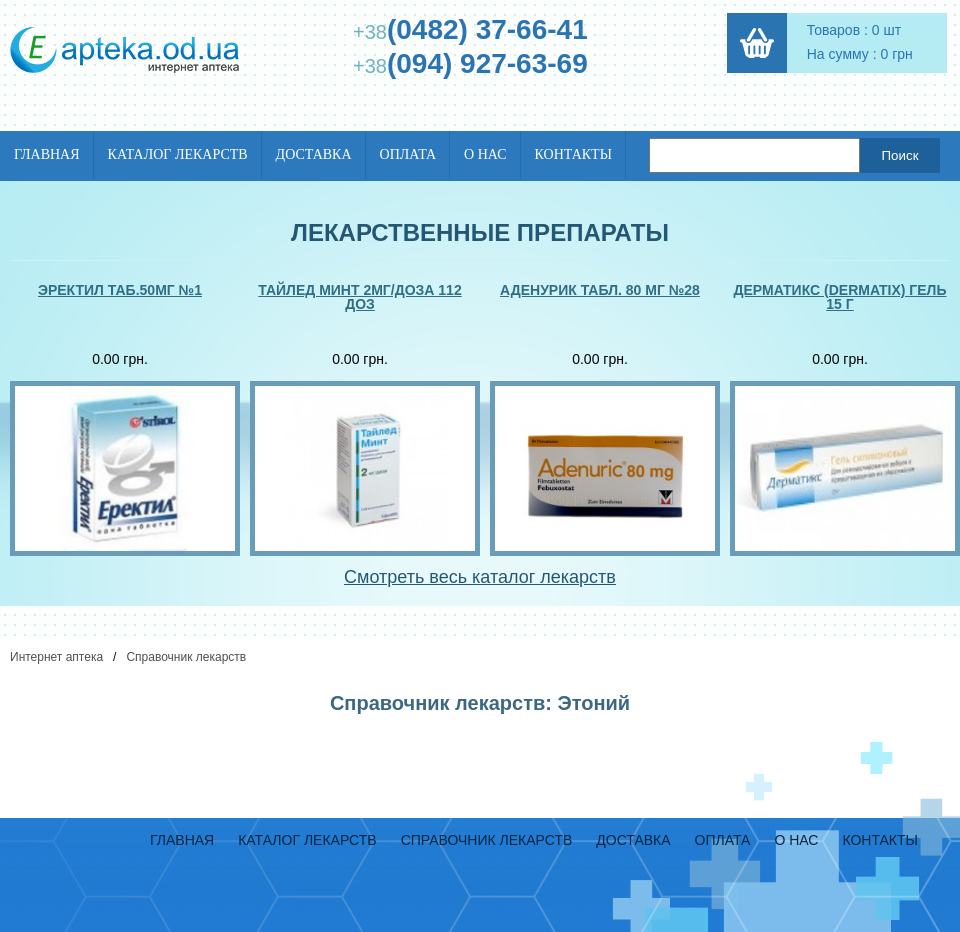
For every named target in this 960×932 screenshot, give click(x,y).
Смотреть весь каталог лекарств (480, 577)
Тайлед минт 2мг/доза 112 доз (359, 297)
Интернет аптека (56, 657)
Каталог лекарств (178, 154)
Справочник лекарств (186, 657)
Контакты (573, 154)
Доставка (314, 154)
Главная (47, 154)
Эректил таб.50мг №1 (120, 290)
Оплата (408, 154)
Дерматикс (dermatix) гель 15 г (840, 297)
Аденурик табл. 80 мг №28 (600, 290)
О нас (485, 154)
